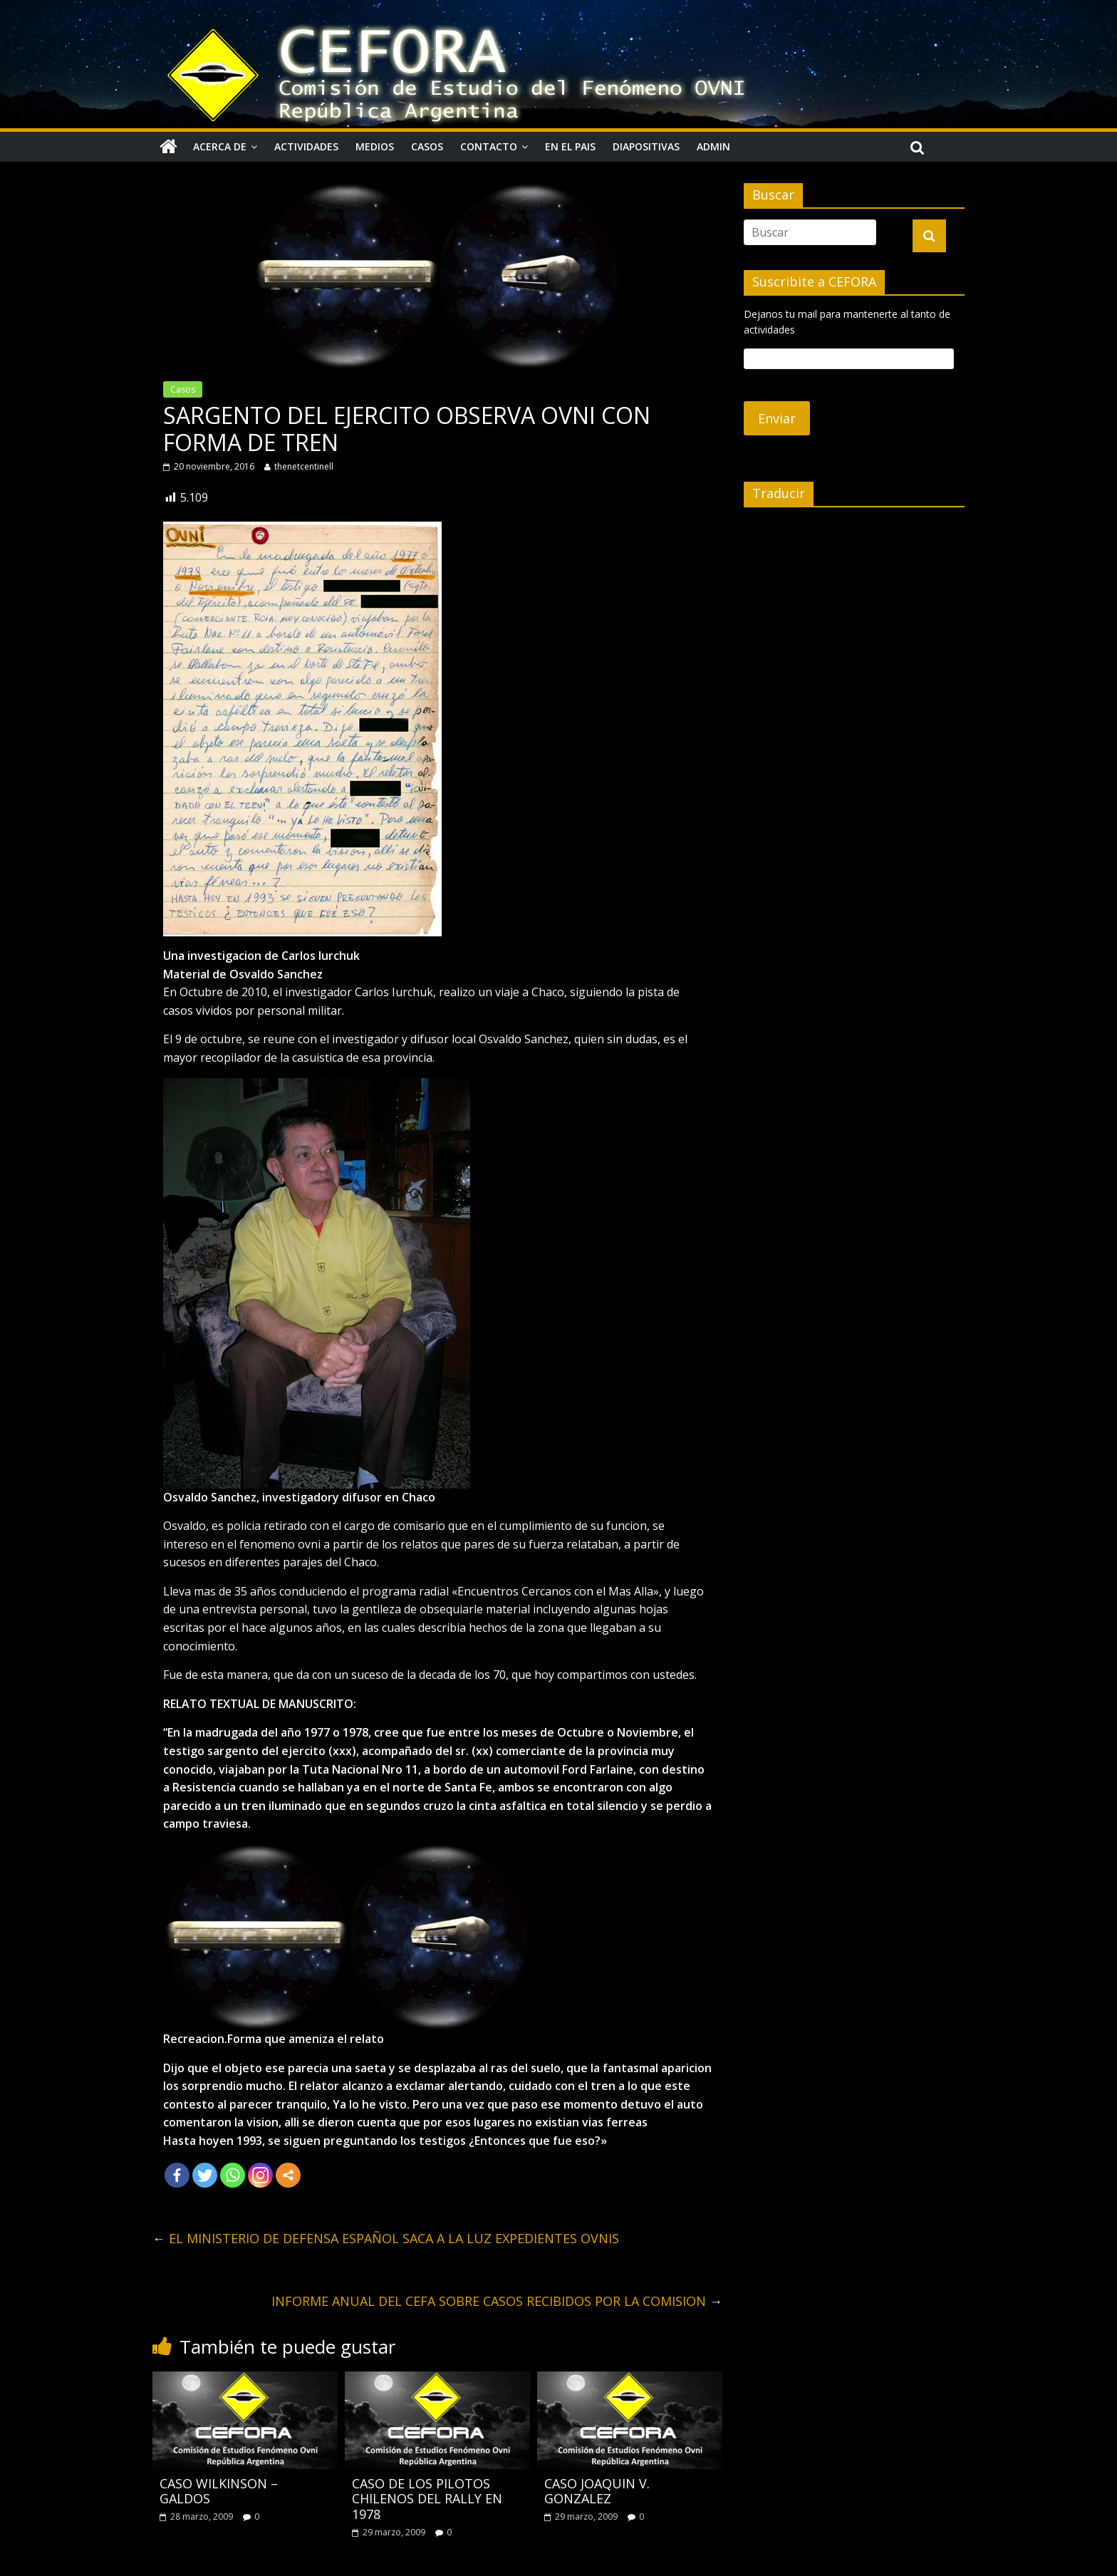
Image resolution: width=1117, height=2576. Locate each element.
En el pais (570, 146)
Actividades (306, 146)
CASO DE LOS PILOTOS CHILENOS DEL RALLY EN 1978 (427, 2499)
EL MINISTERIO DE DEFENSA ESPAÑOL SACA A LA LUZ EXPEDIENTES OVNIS (385, 2238)
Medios (374, 146)
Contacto (488, 146)
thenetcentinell (303, 466)
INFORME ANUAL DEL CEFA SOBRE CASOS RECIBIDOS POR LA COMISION (496, 2300)
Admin (713, 146)
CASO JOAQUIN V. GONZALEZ (597, 2491)
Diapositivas (646, 146)
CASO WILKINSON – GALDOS (219, 2491)
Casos (427, 146)
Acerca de (219, 146)
